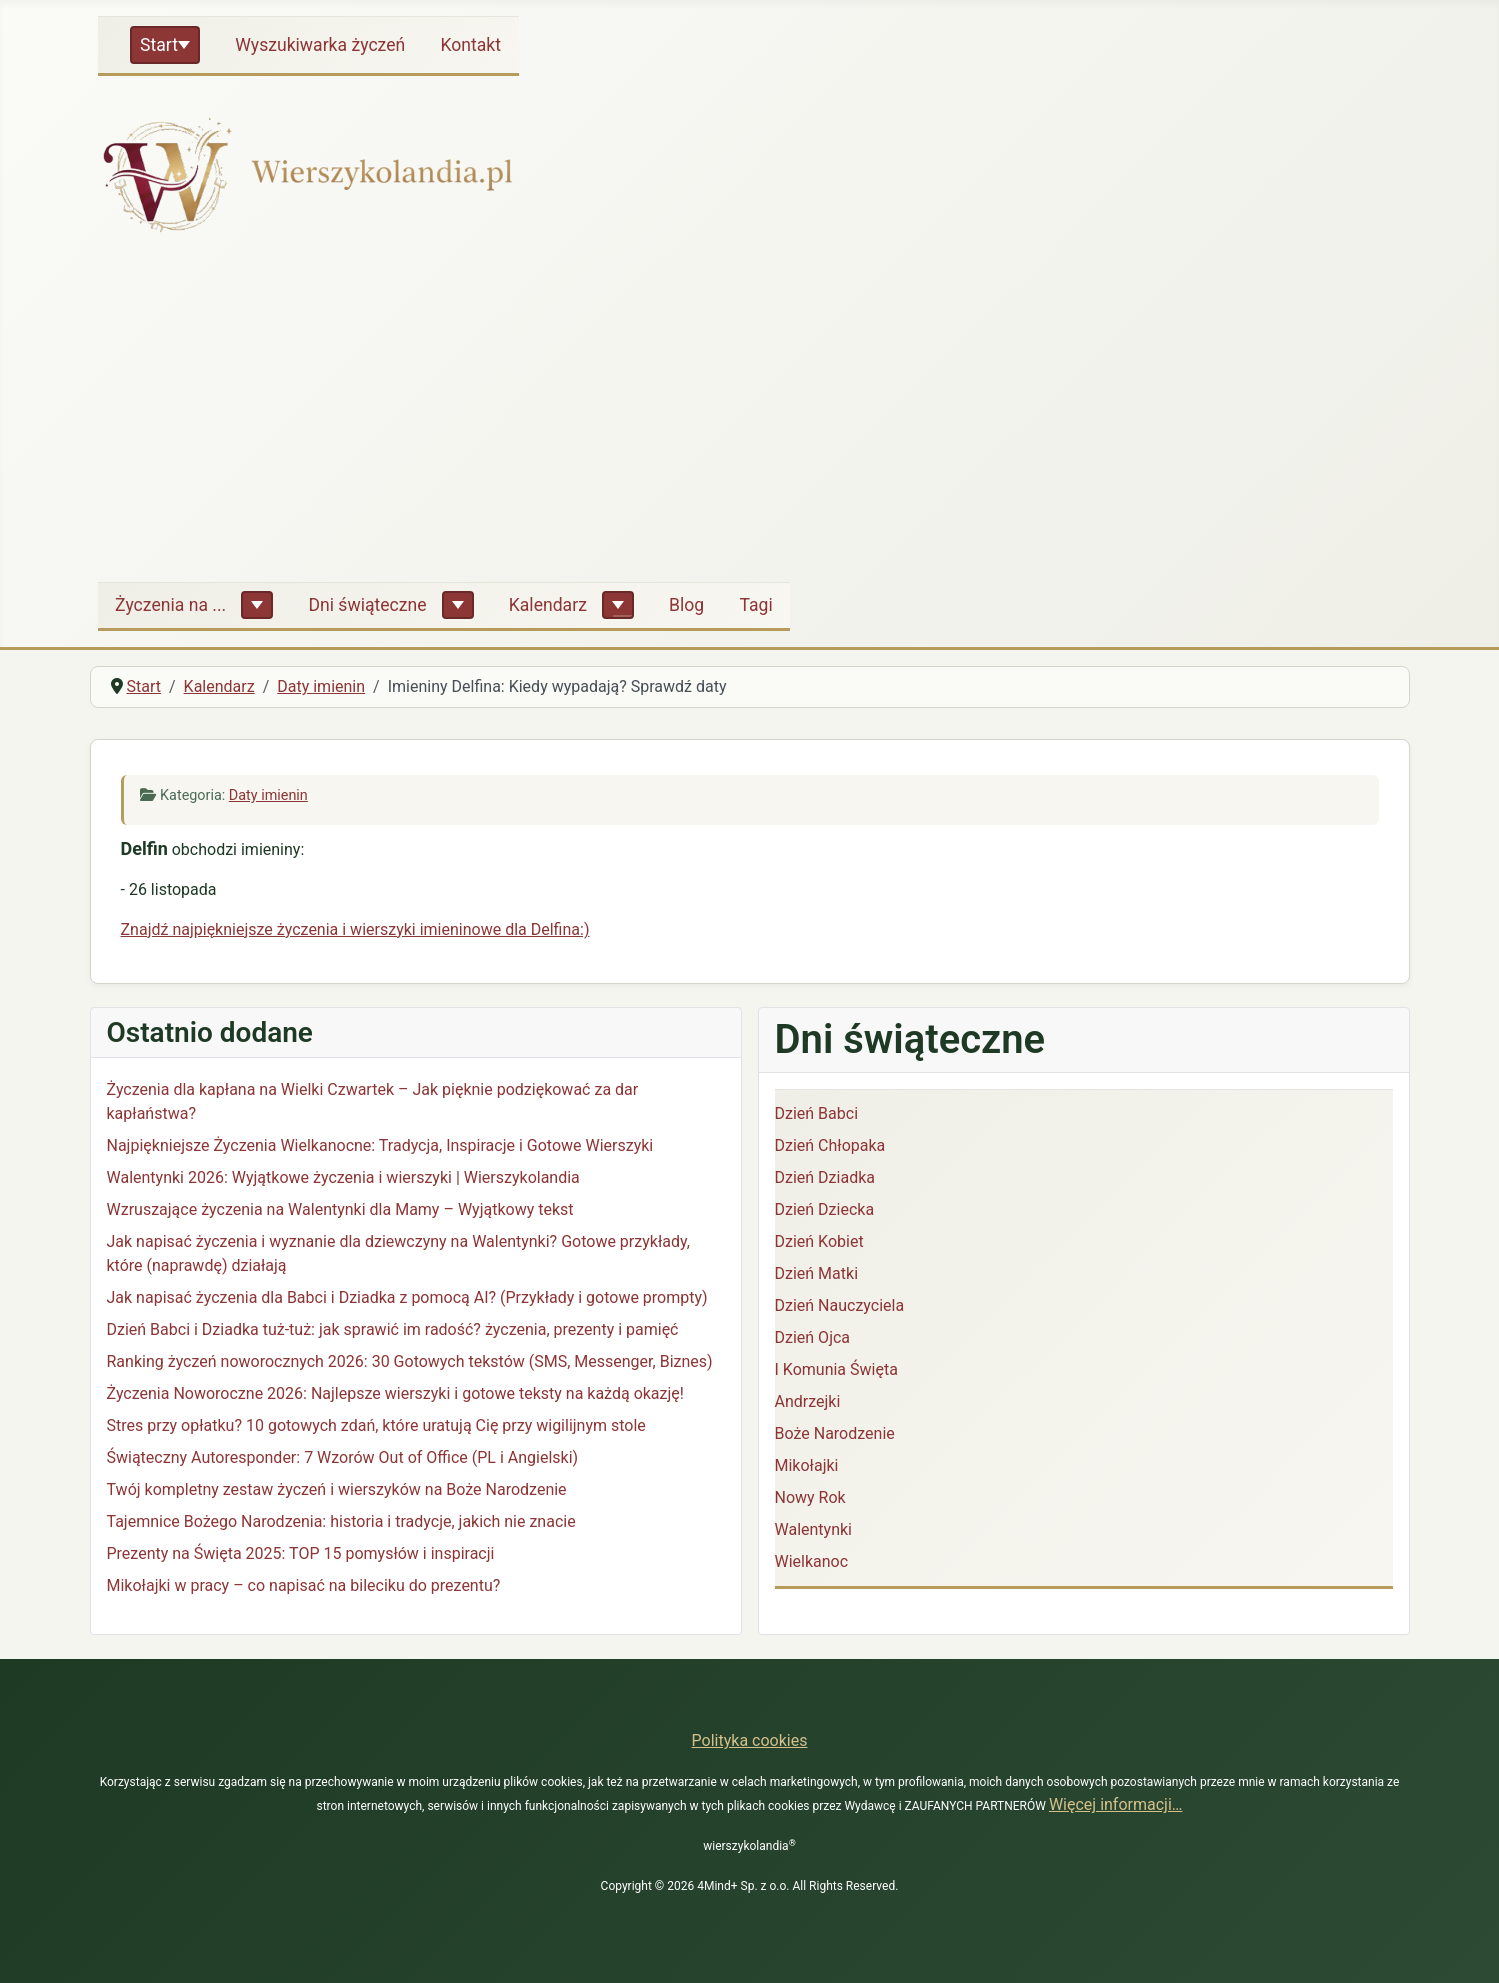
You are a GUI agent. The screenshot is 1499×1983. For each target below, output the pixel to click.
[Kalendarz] (618, 605)
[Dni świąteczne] (458, 605)
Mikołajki (807, 1465)
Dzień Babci (817, 1113)
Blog (686, 605)
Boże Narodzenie (835, 1433)
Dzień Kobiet (819, 1241)
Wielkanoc (812, 1561)
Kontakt (470, 45)
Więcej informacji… (1116, 1804)
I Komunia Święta (836, 1369)
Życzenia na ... (170, 605)
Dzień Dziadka (825, 1177)
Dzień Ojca (813, 1337)
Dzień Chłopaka (830, 1145)
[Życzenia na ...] (257, 605)
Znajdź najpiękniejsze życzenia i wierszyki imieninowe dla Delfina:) (355, 929)
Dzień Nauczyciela (840, 1305)
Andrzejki (808, 1401)
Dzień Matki (817, 1273)
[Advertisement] (750, 416)
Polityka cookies (750, 1740)
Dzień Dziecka (825, 1209)
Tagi (755, 605)
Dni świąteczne (367, 605)
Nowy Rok (810, 1497)
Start (159, 45)
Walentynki (814, 1529)
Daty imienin (268, 795)
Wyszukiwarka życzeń (320, 45)
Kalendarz (548, 605)
